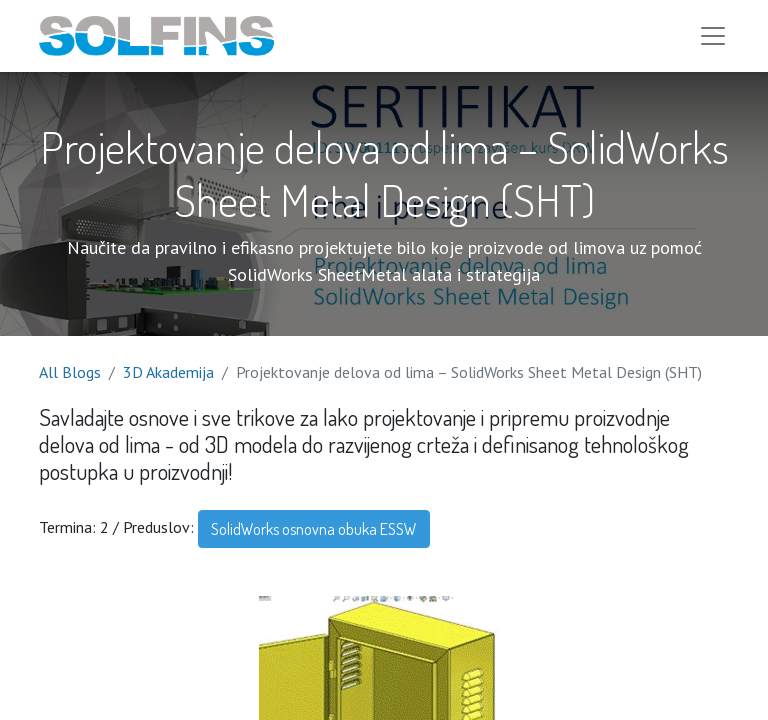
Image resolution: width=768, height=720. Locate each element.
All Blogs (70, 372)
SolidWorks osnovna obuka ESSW (314, 529)
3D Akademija (168, 372)
